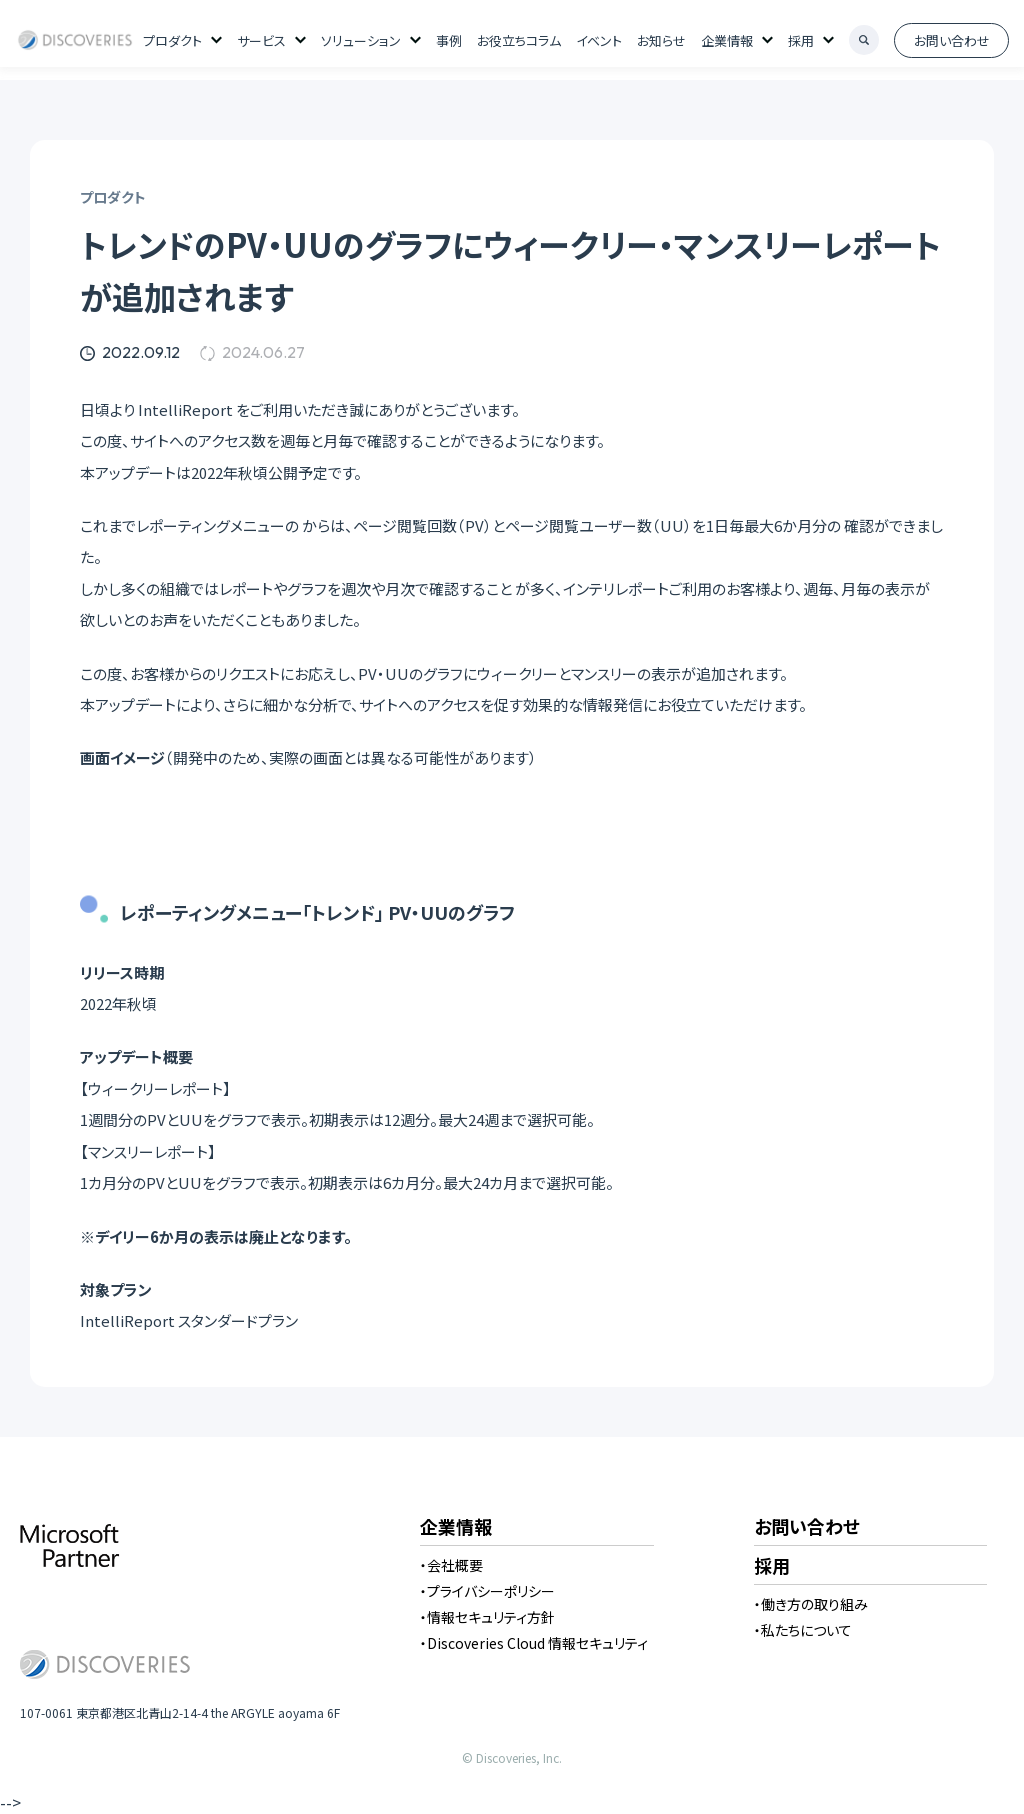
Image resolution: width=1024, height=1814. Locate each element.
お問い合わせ (952, 40)
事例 (449, 40)
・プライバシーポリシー (487, 1591)
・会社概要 (451, 1565)
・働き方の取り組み (811, 1604)
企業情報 (727, 40)
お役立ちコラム (519, 40)
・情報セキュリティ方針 (487, 1617)
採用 (801, 40)
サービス (261, 40)
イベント (599, 40)
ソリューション (361, 40)
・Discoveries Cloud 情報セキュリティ (534, 1643)
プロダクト (172, 40)
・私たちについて (803, 1630)
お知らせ (661, 40)
